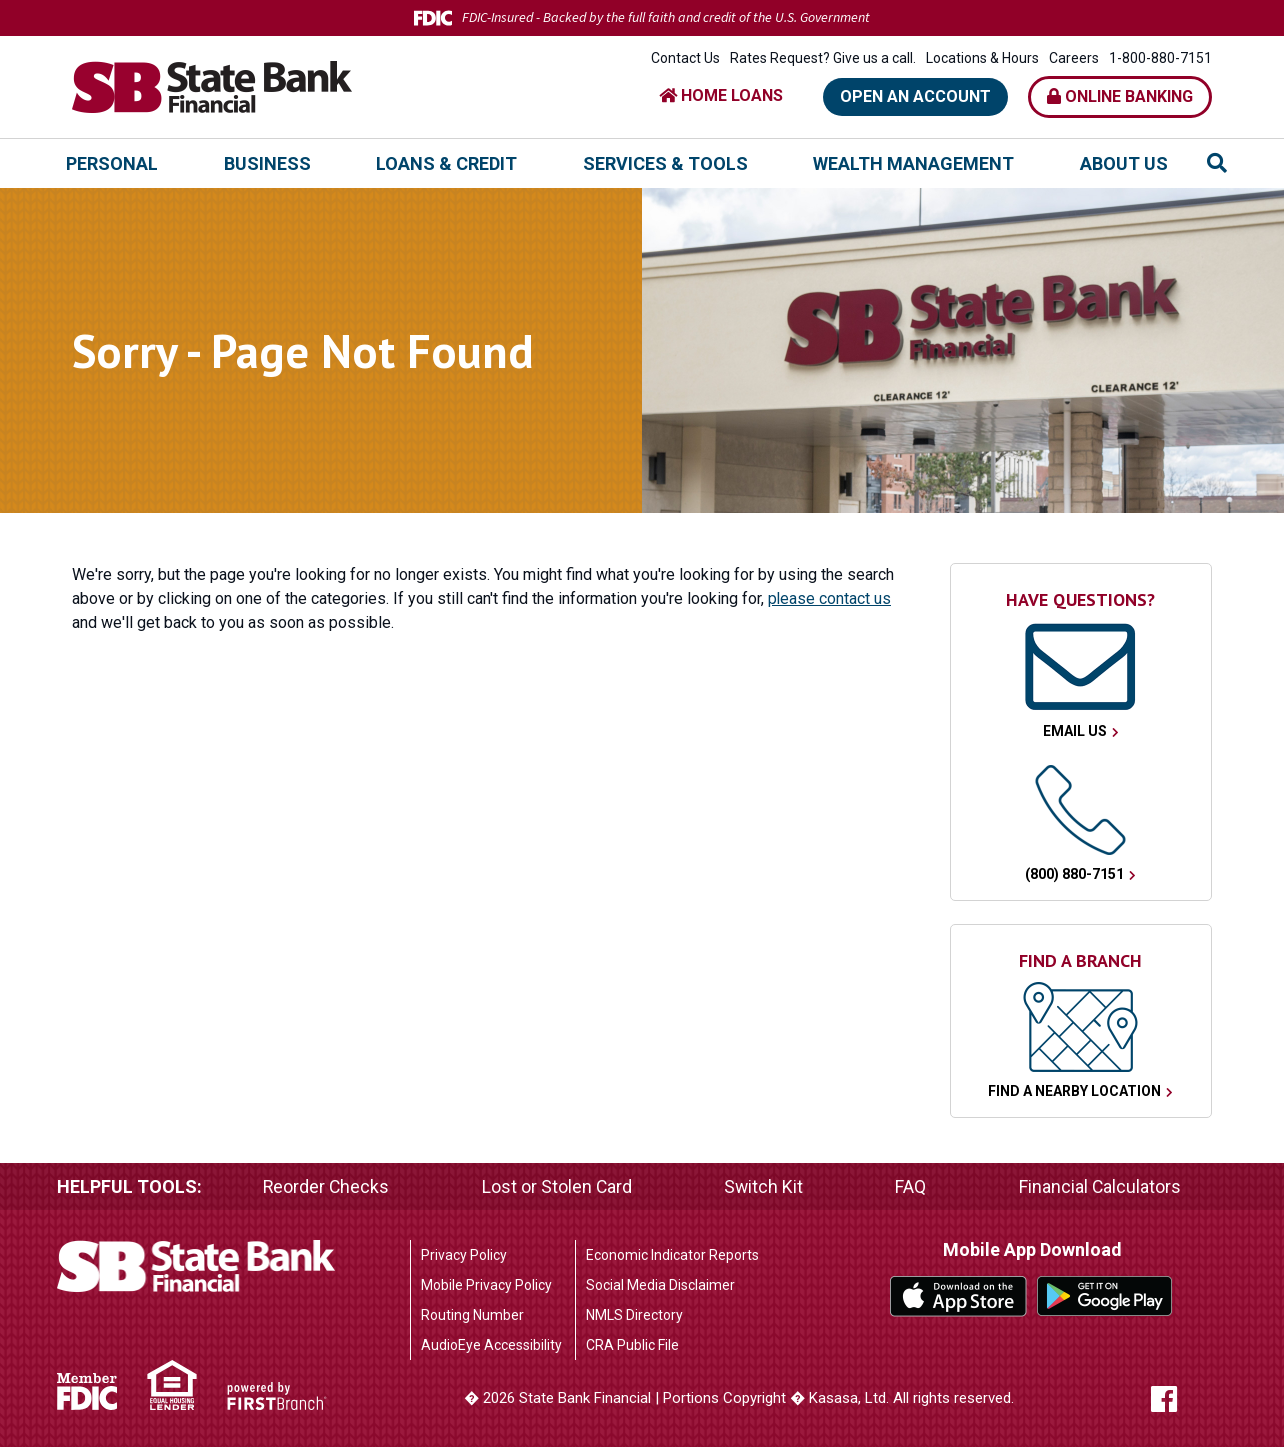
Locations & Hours (982, 58)
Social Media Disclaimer (660, 1285)
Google (1105, 1295)
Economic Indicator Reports (672, 1255)
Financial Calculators (1099, 1186)
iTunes (958, 1295)
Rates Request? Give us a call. (823, 58)
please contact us (830, 598)
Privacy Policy (464, 1255)
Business (267, 163)
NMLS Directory (634, 1315)
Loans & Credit (446, 163)
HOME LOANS (721, 95)
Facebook (1179, 1399)
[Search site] (1217, 163)
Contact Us (685, 58)
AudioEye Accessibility (491, 1345)
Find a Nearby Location (1074, 1091)
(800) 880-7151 (1074, 874)
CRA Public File (632, 1345)
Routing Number (472, 1315)
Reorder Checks (327, 1186)
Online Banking (1120, 96)
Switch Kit (764, 1186)
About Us (1124, 163)
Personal (112, 163)
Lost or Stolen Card (557, 1186)
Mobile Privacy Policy (486, 1285)
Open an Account (915, 96)
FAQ (911, 1186)
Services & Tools (665, 163)
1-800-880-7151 (1160, 58)
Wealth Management (913, 163)
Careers (1074, 58)
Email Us (1075, 731)
